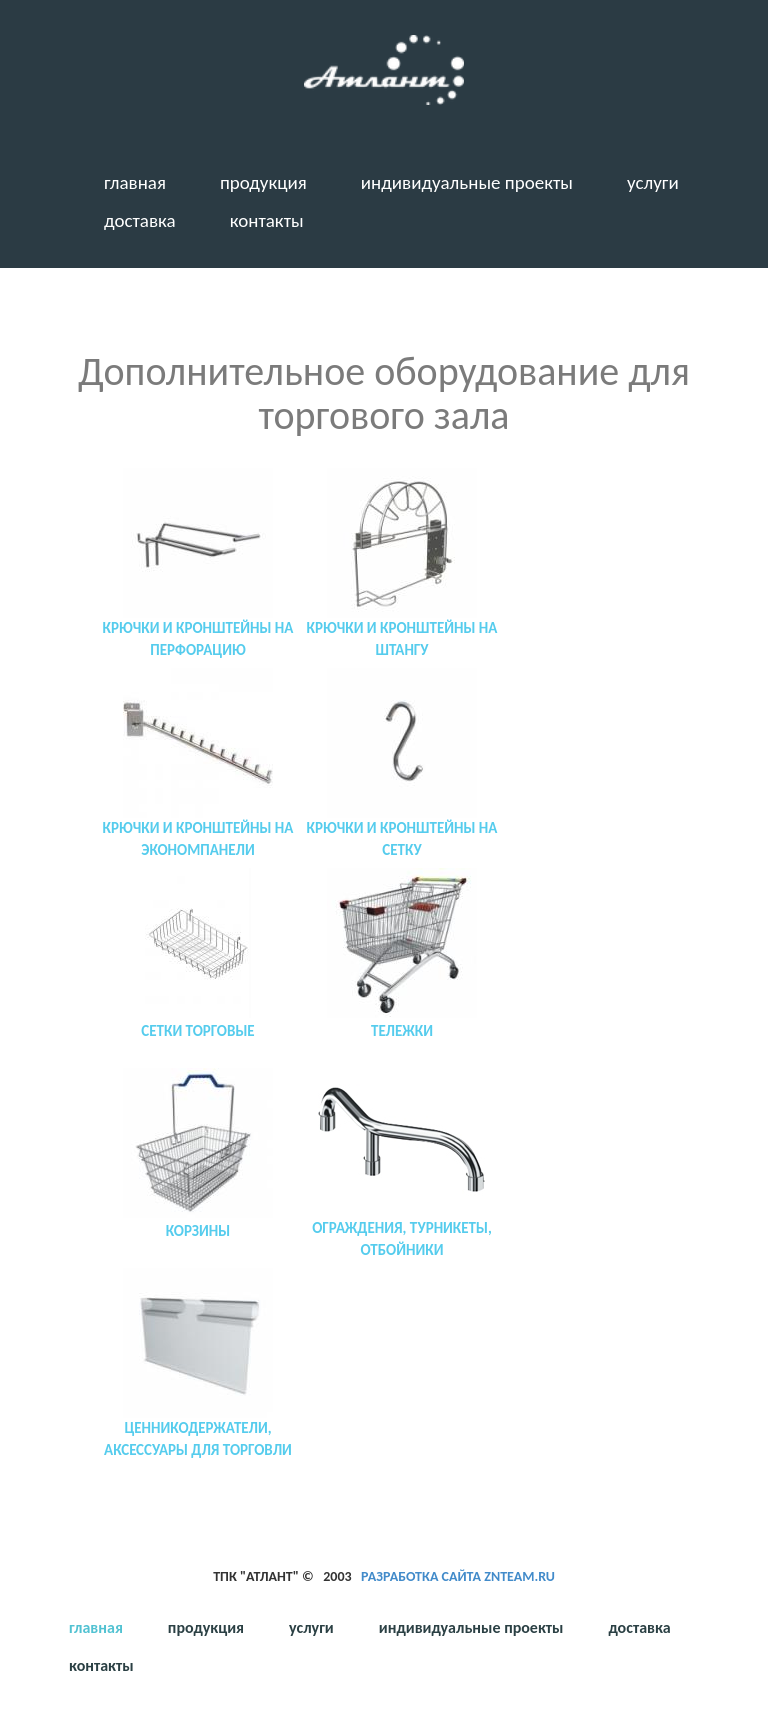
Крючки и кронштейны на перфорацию (198, 638)
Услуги (653, 182)
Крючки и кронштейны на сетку (402, 838)
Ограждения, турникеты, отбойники (402, 1238)
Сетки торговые (197, 1031)
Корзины (198, 1231)
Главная (135, 182)
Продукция (263, 182)
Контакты (267, 220)
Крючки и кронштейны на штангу (402, 638)
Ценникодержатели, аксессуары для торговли (198, 1438)
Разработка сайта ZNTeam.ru (458, 1576)
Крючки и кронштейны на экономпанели (198, 838)
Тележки (402, 1031)
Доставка (140, 220)
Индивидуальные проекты (467, 182)
